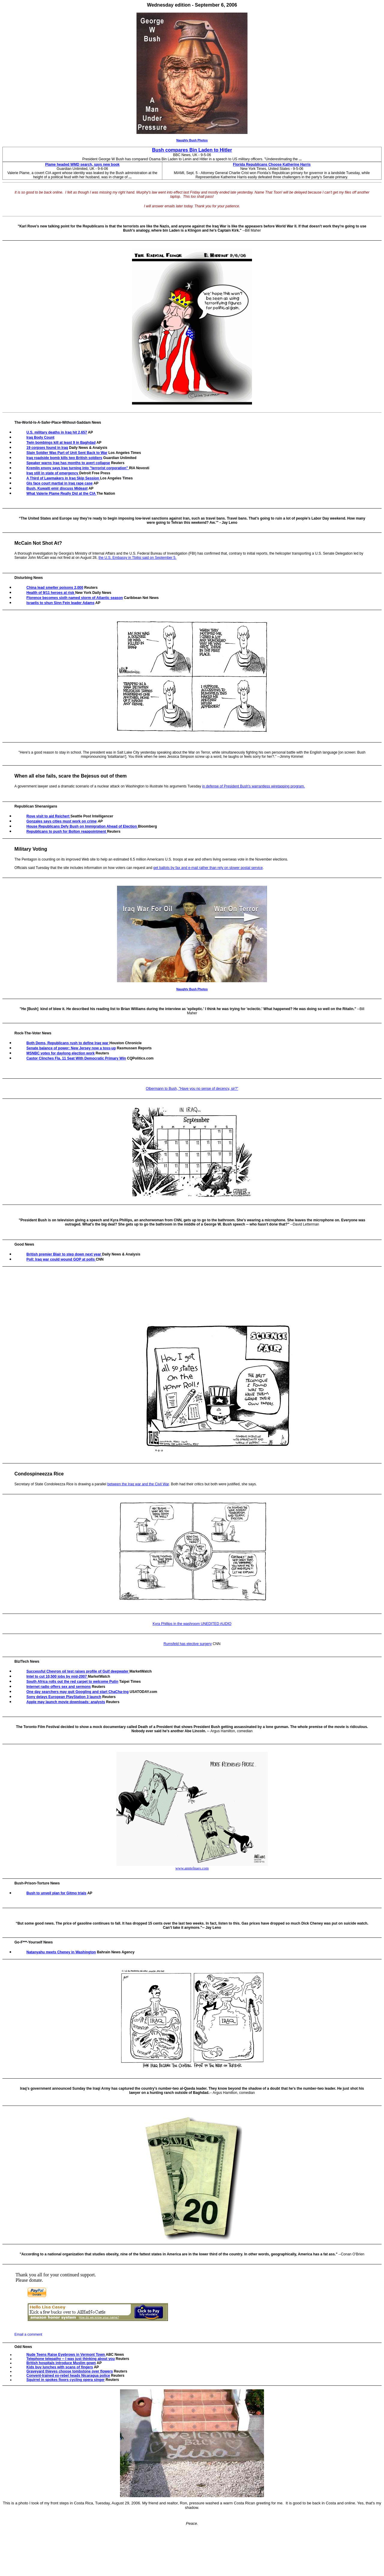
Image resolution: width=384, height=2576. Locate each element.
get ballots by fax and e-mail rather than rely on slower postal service (208, 868)
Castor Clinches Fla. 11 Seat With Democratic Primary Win (76, 1058)
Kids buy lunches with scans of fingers (59, 2367)
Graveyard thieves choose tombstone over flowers (69, 2371)
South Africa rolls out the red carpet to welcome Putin (72, 1681)
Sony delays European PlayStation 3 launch (63, 1697)
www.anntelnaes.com (191, 1868)
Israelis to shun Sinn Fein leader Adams (60, 603)
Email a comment (28, 2334)
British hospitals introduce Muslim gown (61, 2363)
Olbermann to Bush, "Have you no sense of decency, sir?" (192, 1088)
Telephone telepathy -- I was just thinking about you (70, 2359)
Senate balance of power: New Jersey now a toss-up (71, 1048)
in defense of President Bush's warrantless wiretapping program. (253, 786)
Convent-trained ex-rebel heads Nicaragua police (68, 2375)
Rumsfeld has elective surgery (188, 1644)
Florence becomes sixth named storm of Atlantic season (74, 598)
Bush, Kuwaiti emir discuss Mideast (57, 488)
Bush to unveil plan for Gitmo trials (56, 1893)
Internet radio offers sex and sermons (58, 1687)
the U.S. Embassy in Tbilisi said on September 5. (137, 558)
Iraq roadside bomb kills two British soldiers (64, 458)
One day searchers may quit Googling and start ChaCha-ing (77, 1692)
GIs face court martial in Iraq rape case (59, 483)
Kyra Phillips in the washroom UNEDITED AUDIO (192, 1624)
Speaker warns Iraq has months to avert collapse (68, 463)
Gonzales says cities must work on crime (61, 821)
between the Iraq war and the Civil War (138, 1484)
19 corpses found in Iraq (47, 448)
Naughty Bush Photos (192, 140)
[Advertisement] (118, 1364)
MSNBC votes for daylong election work (60, 1053)
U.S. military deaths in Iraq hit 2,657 (56, 432)
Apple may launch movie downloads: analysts (65, 1702)
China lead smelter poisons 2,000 (54, 587)
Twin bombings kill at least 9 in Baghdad (60, 442)
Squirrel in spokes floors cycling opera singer (65, 2380)
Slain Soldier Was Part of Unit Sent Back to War (66, 453)
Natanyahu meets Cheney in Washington (61, 1952)
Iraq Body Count (40, 437)
